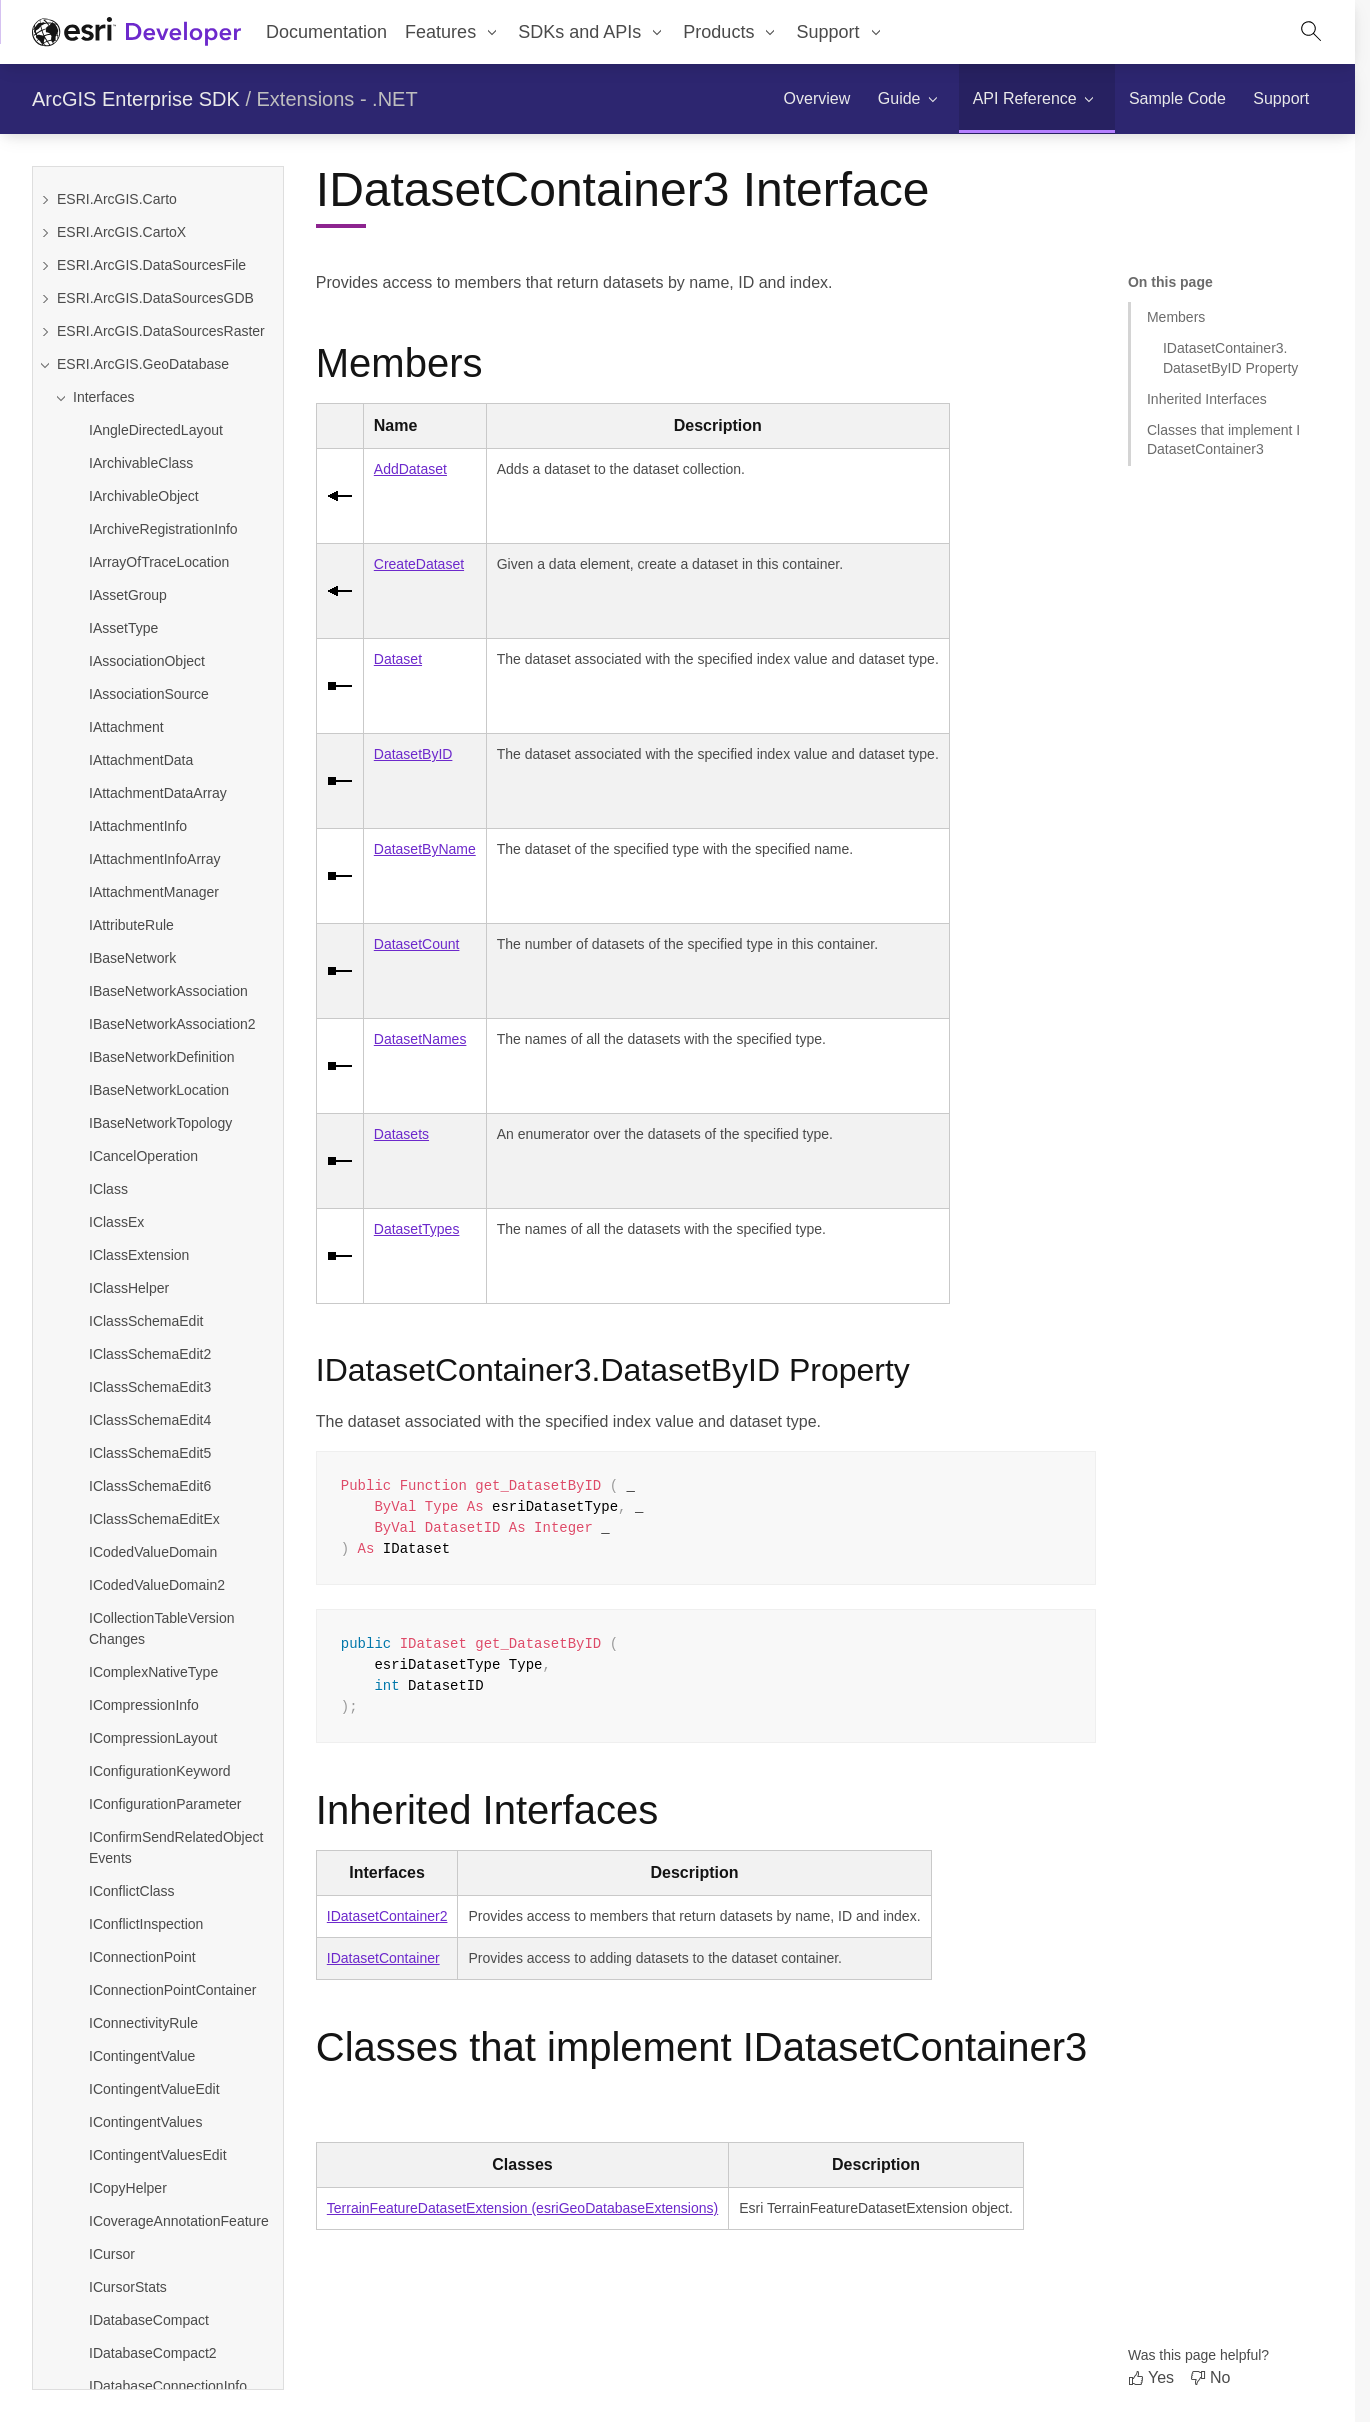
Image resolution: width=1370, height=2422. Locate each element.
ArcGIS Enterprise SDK (136, 99)
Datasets (401, 1134)
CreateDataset (419, 564)
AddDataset (410, 469)
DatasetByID (413, 754)
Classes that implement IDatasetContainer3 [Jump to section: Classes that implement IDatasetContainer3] (1223, 439)
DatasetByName (425, 849)
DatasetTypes (417, 1229)
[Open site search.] (1311, 32)
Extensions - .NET (337, 99)
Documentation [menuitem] (326, 32)
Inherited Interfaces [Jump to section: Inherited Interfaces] (1207, 399)
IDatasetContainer (383, 1958)
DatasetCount (417, 944)
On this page (1170, 282)
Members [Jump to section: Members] (1176, 317)
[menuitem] (452, 32)
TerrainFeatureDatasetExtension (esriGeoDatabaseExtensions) (522, 2208)
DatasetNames (420, 1039)
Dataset (398, 659)
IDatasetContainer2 (387, 1916)
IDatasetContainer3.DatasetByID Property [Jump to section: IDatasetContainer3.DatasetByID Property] (1230, 357)
